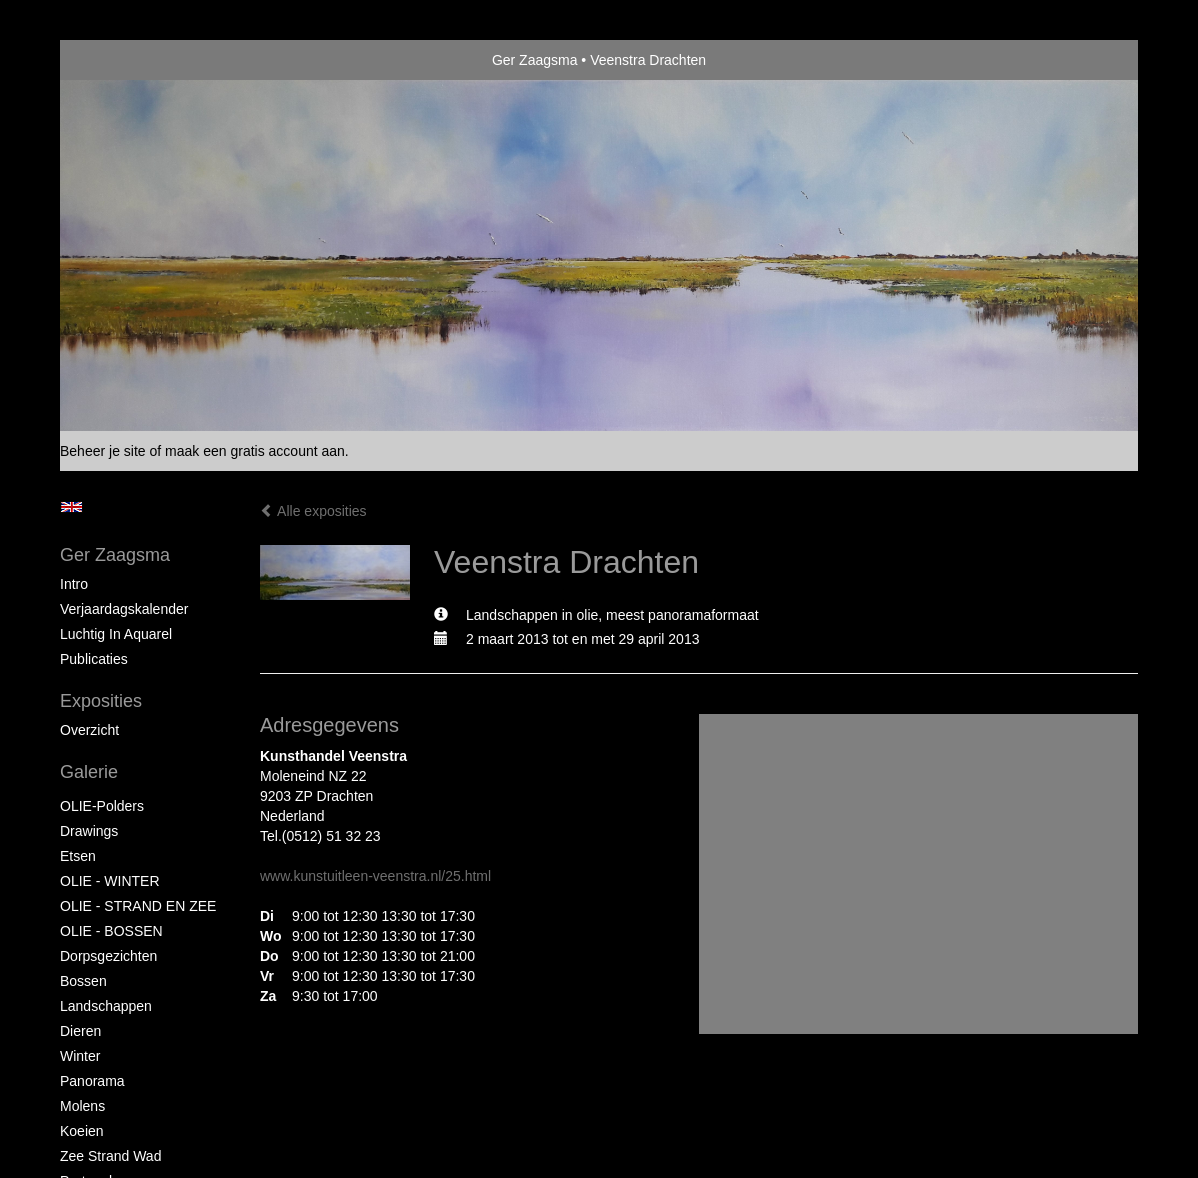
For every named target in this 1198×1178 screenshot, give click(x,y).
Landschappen (106, 1006)
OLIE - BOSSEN (111, 931)
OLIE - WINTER (110, 881)
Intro (74, 584)
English (71, 507)
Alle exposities (313, 511)
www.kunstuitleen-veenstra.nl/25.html (375, 876)
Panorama (92, 1081)
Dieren (80, 1031)
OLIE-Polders (102, 806)
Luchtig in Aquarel (116, 634)
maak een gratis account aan (255, 451)
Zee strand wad (110, 1156)
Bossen (83, 981)
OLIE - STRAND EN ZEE (138, 906)
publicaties (94, 659)
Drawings (89, 831)
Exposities (101, 701)
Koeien (82, 1131)
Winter (80, 1056)
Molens (82, 1106)
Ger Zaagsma (535, 60)
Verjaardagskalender (124, 609)
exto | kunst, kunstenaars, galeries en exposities (116, 60)
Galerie (89, 772)
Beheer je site (103, 451)
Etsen (78, 856)
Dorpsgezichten (108, 956)
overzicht (89, 730)
